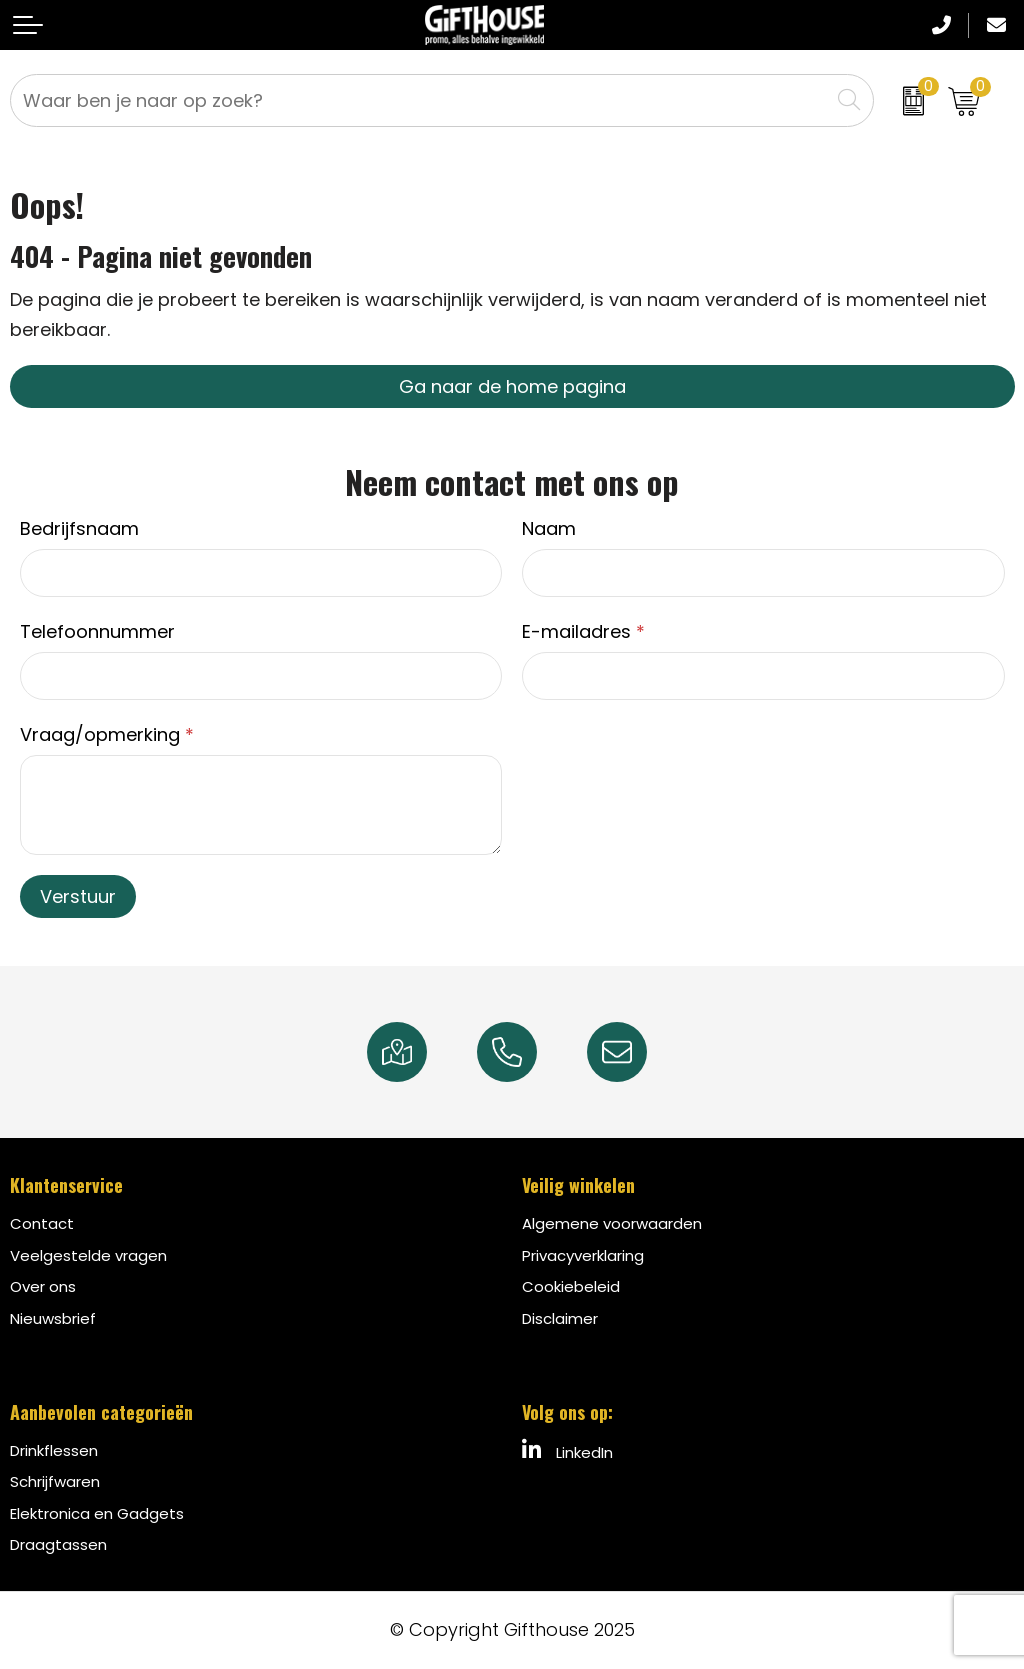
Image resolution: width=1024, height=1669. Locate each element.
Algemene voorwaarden (612, 1223)
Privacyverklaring (583, 1255)
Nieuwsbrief (53, 1318)
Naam (549, 528)
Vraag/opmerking (107, 734)
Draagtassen (58, 1544)
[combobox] (420, 100)
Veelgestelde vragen (88, 1255)
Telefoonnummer (97, 631)
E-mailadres (583, 631)
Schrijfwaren (55, 1481)
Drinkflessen (54, 1450)
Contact (42, 1223)
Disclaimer (560, 1318)
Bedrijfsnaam (79, 528)
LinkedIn (567, 1451)
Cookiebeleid (571, 1286)
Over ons (43, 1286)
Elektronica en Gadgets (97, 1513)
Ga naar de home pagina (512, 386)
